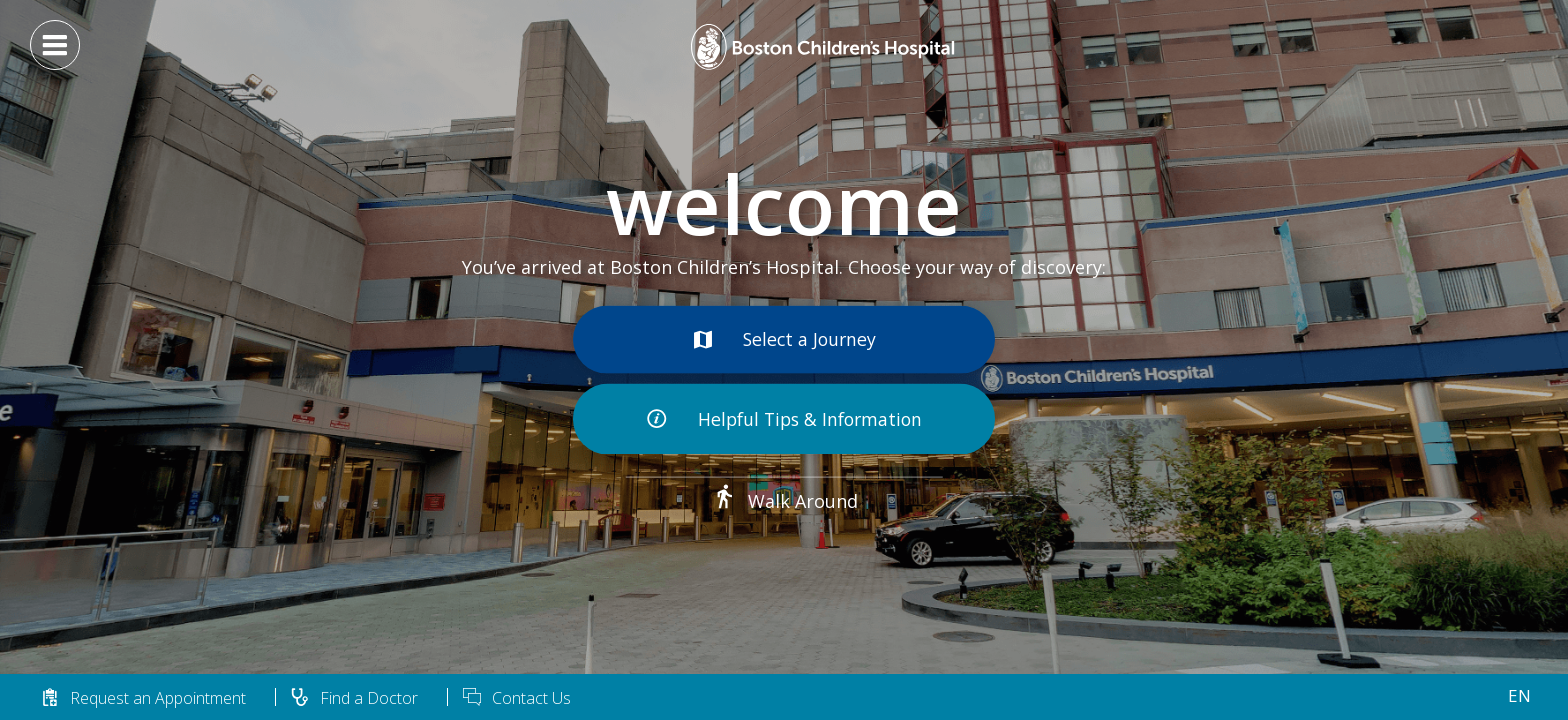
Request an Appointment (143, 698)
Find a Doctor (354, 698)
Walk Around (784, 500)
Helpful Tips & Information (784, 420)
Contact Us (516, 698)
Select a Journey (784, 337)
